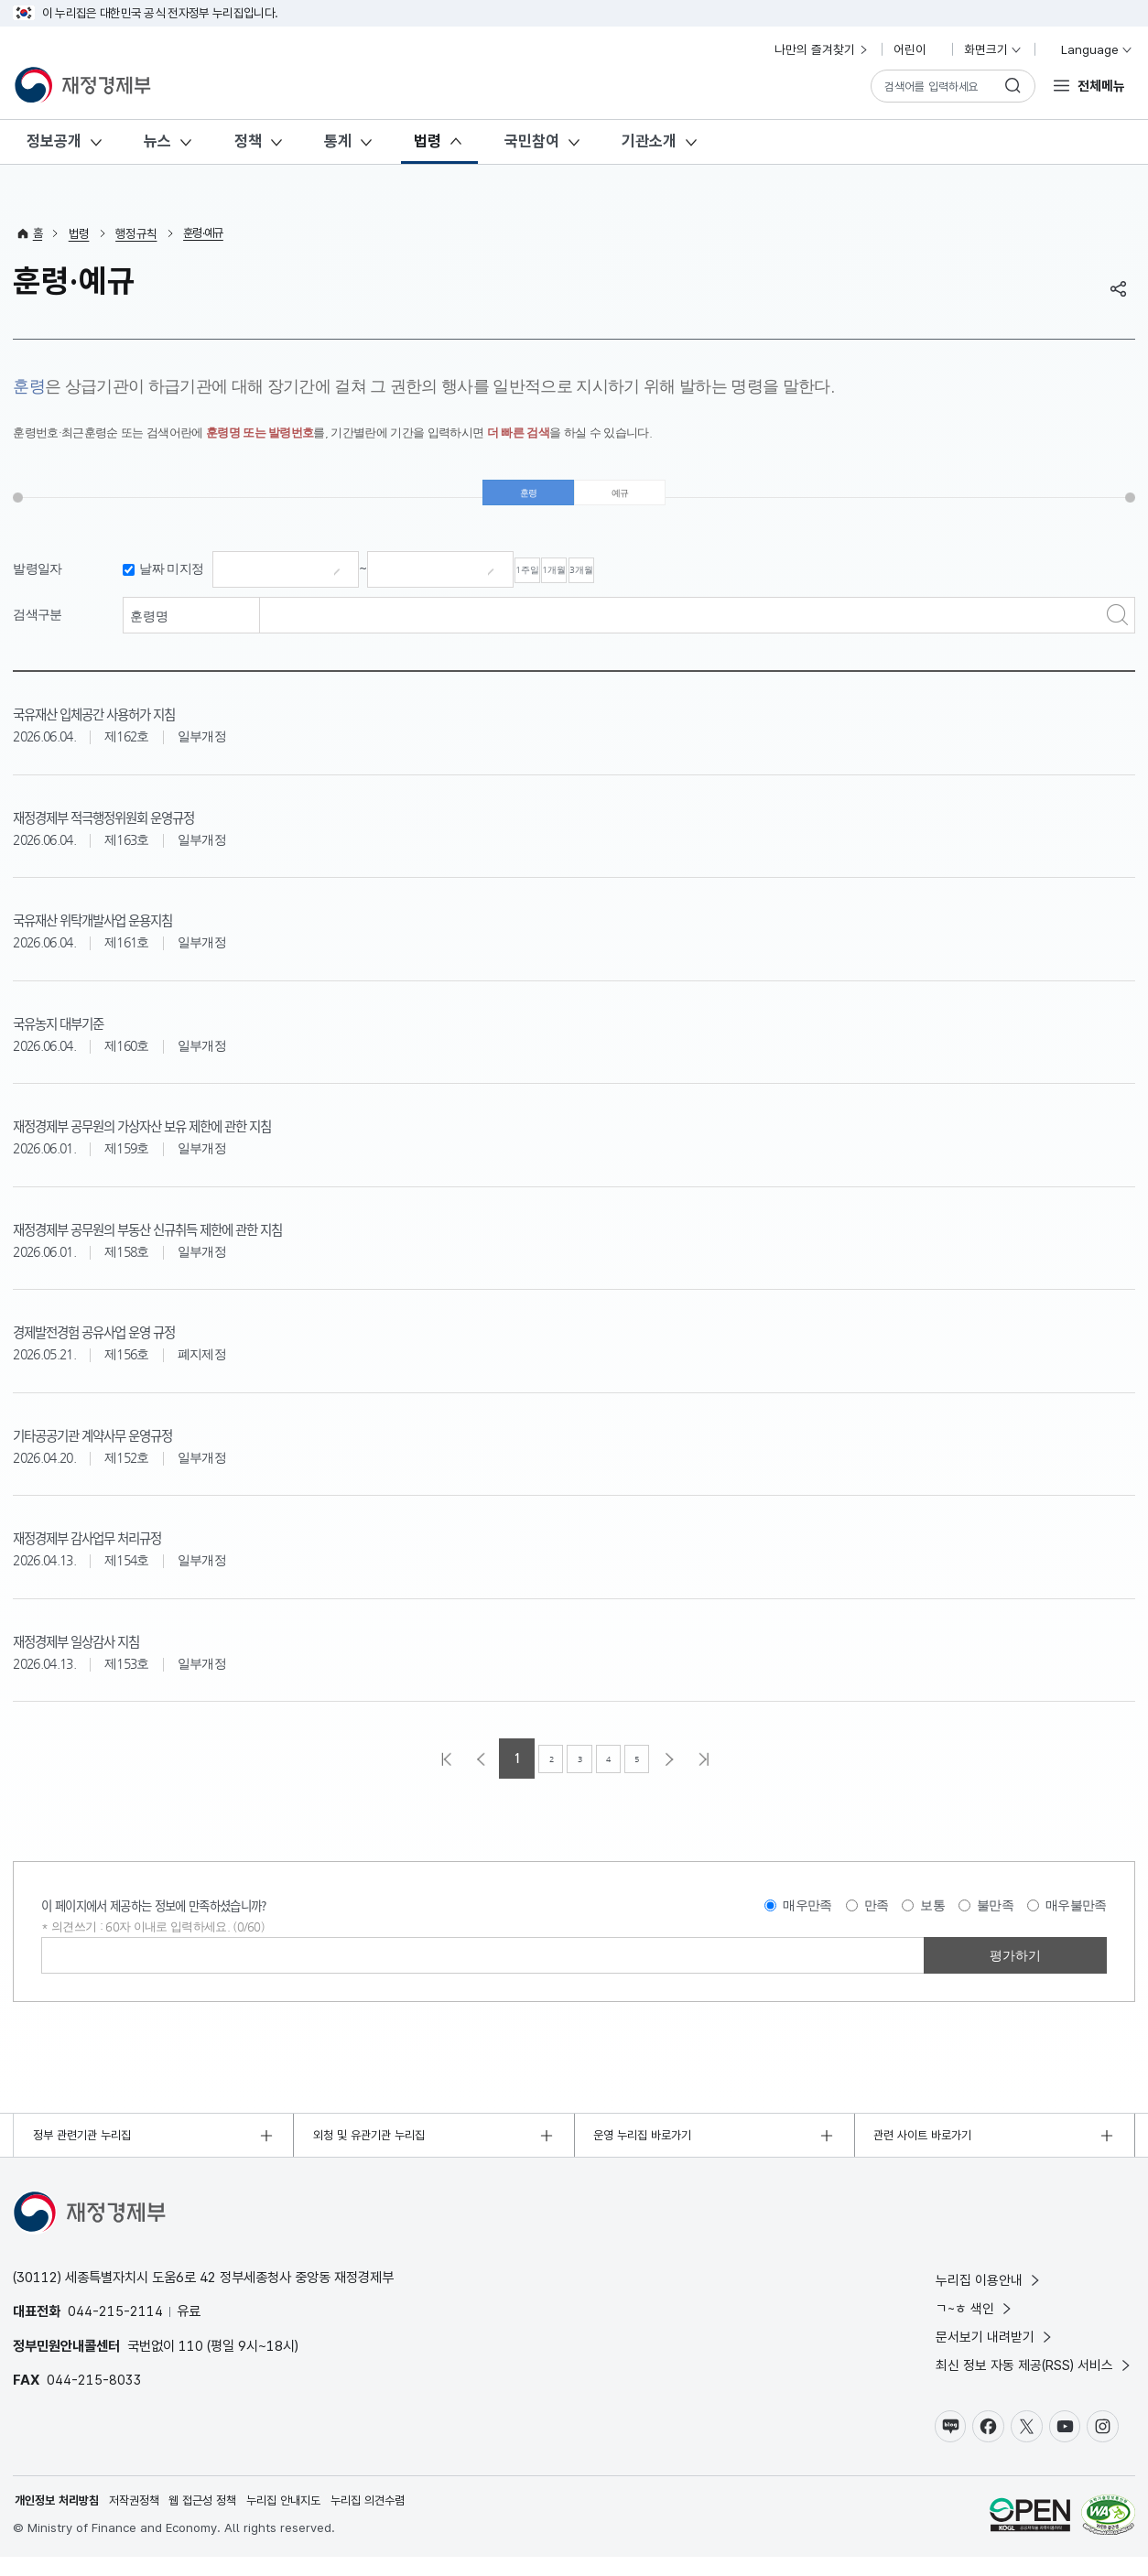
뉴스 (157, 141)
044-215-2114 (115, 2324)
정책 (248, 141)
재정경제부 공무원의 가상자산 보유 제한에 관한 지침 (202, 1135)
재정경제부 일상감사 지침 (105, 1650)
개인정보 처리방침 (60, 2519)
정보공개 (54, 141)
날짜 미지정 (171, 581)
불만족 (995, 1916)
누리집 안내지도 (305, 2519)
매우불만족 (1076, 1916)
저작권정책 (143, 2519)
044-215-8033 (94, 2393)
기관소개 (649, 141)
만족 (876, 1916)
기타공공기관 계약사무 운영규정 (129, 1444)
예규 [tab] (620, 498)
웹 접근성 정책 (218, 2519)
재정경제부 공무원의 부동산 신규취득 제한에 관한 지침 (209, 1238)
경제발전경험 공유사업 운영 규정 (131, 1341)
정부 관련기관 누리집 (87, 2148)
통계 (338, 141)
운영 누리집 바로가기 (647, 2148)
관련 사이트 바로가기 (927, 2148)
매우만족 (807, 1916)
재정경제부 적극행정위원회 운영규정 (145, 826)
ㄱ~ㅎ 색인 (975, 2323)
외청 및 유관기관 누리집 (374, 2148)
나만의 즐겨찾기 (822, 49)
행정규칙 (136, 233)
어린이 (917, 49)
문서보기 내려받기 (995, 2351)
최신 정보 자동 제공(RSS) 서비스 (1034, 2380)
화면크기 (993, 49)
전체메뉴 (1101, 84)
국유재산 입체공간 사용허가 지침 (131, 723)
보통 (932, 1916)
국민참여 (531, 141)
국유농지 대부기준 (79, 1032)
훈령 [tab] (528, 498)
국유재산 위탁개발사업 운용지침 (129, 929)
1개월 (627, 581)
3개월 (702, 581)
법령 (427, 141)
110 (191, 2359)
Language (1088, 49)
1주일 (552, 581)
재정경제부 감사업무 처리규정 (121, 1547)
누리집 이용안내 (989, 2293)
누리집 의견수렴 (394, 2519)
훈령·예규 (207, 233)
